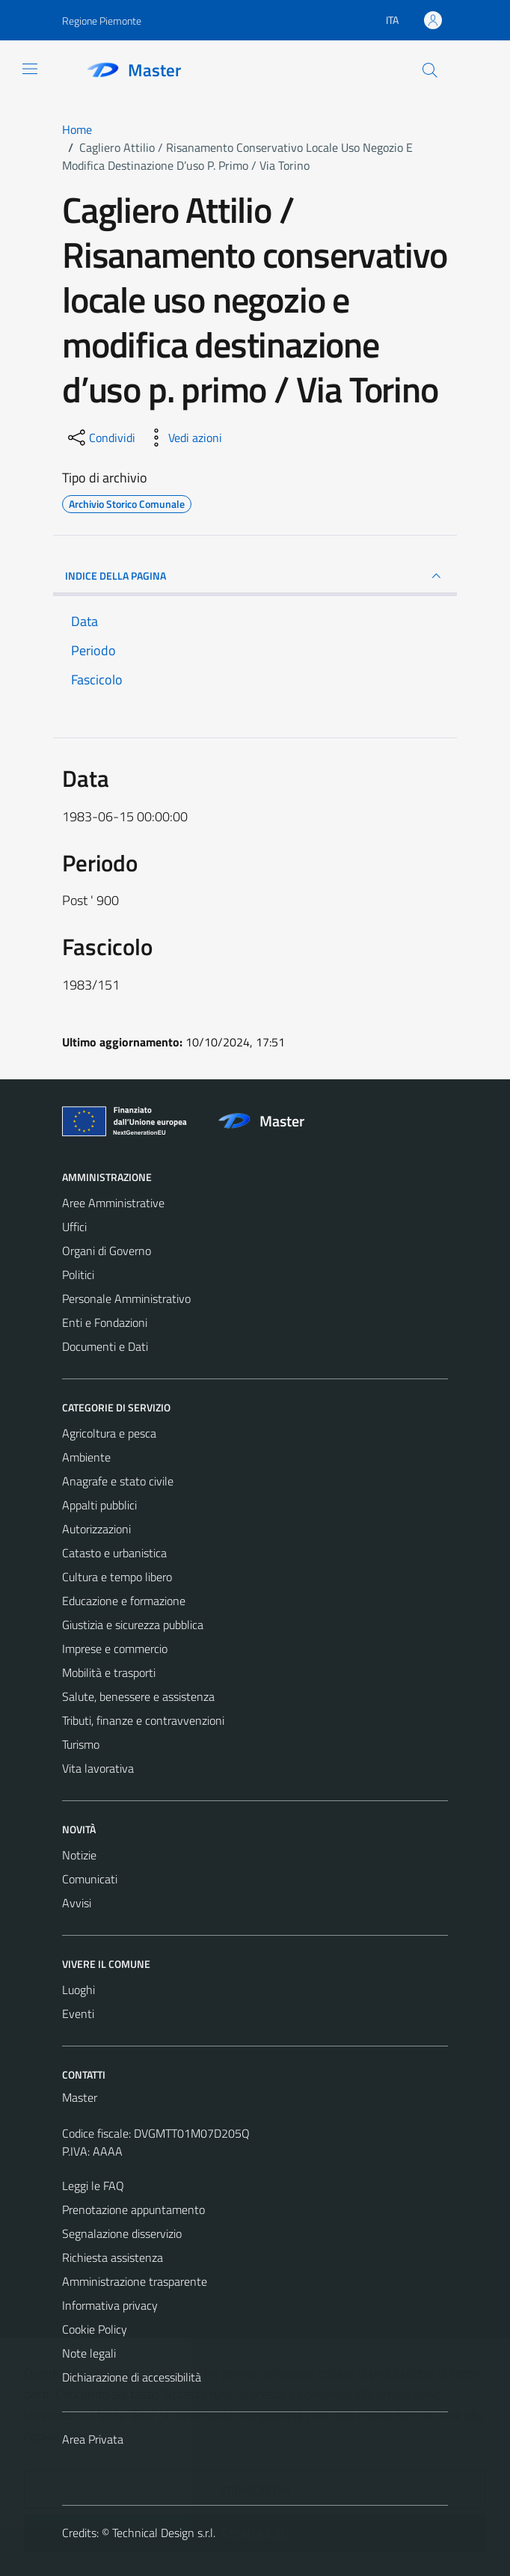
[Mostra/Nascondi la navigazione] (30, 69)
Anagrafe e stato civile (117, 1481)
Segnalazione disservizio (122, 2233)
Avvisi (76, 1903)
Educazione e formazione (123, 1601)
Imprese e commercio (115, 1648)
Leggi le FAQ (93, 2186)
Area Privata (92, 2439)
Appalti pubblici (99, 1505)
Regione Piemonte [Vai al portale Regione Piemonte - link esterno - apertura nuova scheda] (101, 20)
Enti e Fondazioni (104, 1322)
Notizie (79, 1855)
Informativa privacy (110, 2305)
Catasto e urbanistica (114, 1553)
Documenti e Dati (105, 1346)
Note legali (89, 2353)
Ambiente (86, 1457)
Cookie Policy (94, 2329)
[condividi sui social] (100, 438)
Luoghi (78, 1990)
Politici (78, 1275)
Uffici (74, 1227)
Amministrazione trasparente (134, 2281)
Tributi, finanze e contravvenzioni (143, 1720)
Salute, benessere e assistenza (138, 1696)
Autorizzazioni (96, 1529)
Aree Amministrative (113, 1203)
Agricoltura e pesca (109, 1433)
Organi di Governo (106, 1251)
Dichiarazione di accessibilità (131, 2377)
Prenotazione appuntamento (133, 2209)
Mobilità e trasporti (109, 1672)
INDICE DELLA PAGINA (255, 576)
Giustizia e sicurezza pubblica (132, 1625)
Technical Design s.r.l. (163, 2533)
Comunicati (89, 1879)
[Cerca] (430, 70)
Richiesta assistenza (112, 2257)
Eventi (78, 2014)
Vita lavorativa (98, 1768)
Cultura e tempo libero (117, 1577)
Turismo (80, 1744)
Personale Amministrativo (126, 1298)
